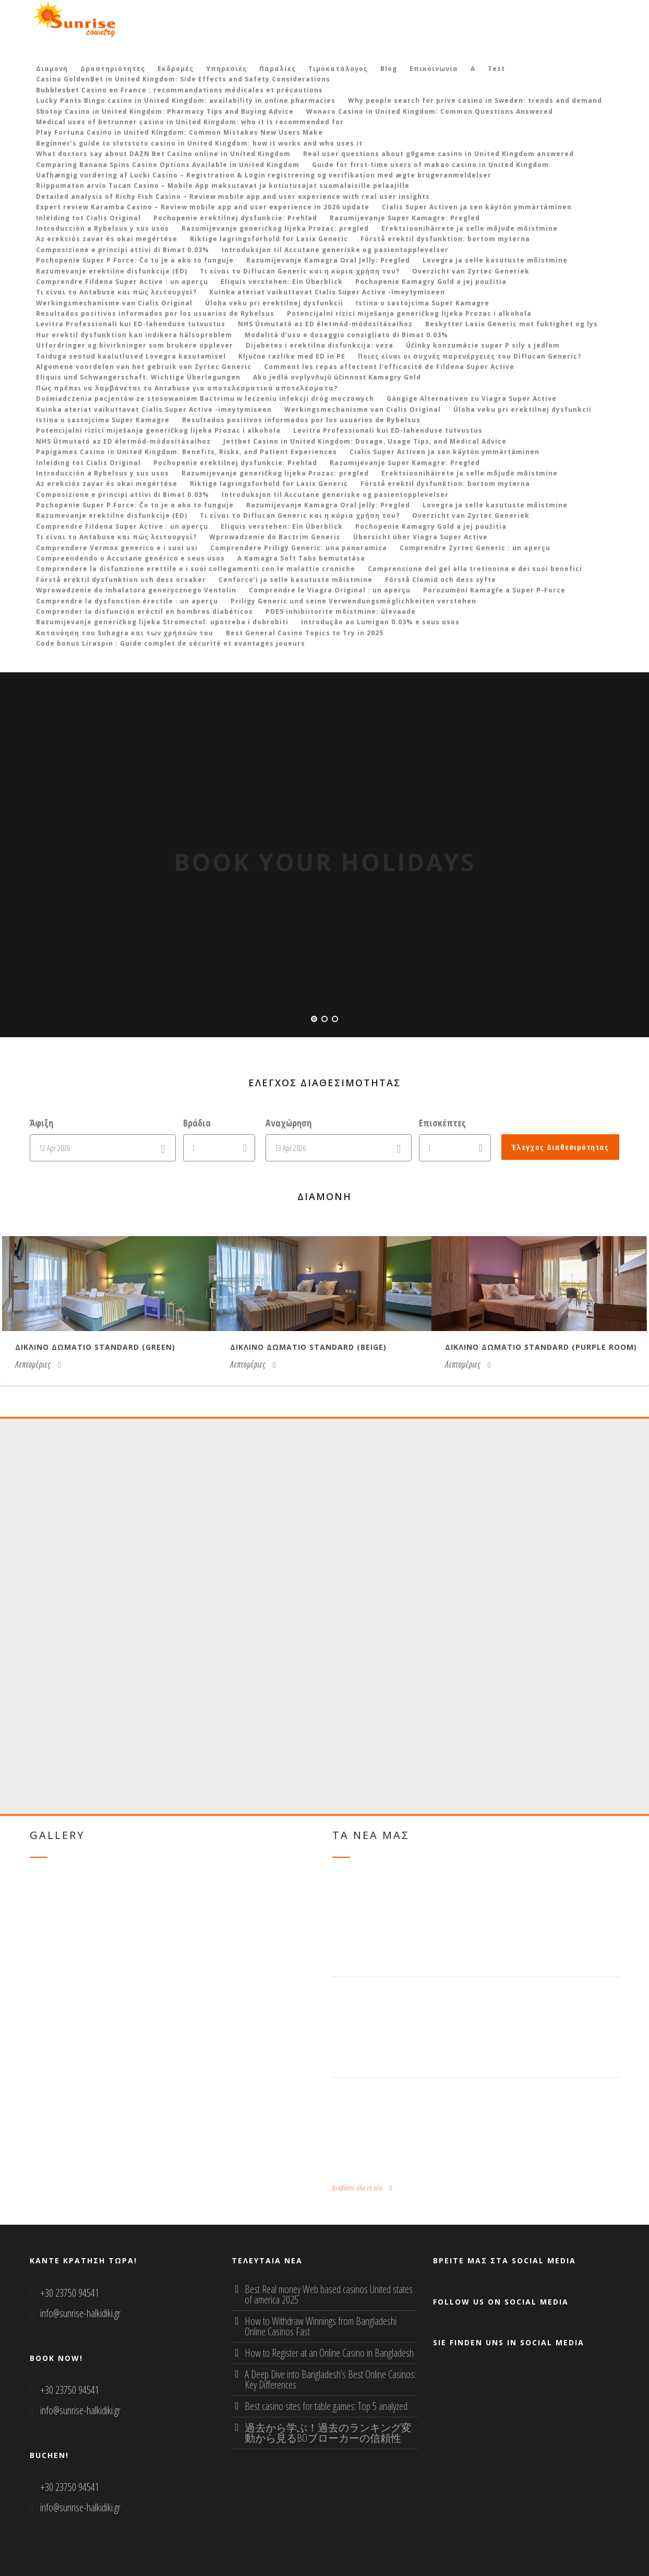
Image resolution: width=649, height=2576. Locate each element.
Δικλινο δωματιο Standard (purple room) (541, 1347)
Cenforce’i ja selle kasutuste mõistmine (295, 579)
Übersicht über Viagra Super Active (420, 536)
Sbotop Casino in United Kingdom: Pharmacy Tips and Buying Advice (165, 111)
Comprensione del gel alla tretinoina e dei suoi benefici (475, 568)
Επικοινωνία (434, 68)
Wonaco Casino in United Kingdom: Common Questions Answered (429, 111)
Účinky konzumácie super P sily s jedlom (483, 345)
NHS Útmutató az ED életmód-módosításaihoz (325, 323)
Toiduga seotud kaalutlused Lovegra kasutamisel (131, 356)
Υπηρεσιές (226, 68)
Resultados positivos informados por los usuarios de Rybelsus (155, 313)
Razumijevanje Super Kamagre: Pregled (405, 217)
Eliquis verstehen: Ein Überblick (282, 281)
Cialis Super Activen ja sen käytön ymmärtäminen (477, 207)
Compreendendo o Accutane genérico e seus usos (130, 558)
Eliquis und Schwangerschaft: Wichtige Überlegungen (138, 377)
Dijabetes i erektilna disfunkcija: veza (319, 345)
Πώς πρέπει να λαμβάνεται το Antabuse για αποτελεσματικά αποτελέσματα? (187, 388)
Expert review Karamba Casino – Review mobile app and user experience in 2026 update (202, 207)
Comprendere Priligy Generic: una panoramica (298, 547)
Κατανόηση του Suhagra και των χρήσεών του (124, 632)
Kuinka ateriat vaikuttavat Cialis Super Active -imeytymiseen (327, 292)
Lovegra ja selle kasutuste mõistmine (495, 260)
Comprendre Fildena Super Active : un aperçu (122, 281)
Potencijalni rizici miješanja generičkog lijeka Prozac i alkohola (409, 313)
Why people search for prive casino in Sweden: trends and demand (475, 100)
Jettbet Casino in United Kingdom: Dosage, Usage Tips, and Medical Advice (365, 441)
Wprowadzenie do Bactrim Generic (275, 536)
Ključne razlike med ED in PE (291, 356)
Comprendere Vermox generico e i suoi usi (117, 547)
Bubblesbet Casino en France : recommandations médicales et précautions (179, 90)
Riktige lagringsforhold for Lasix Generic (269, 238)
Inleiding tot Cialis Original (88, 217)
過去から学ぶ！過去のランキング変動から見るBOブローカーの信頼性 (328, 2432)
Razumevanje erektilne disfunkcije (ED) (111, 271)
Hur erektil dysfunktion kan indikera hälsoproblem (134, 334)
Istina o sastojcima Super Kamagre (422, 303)
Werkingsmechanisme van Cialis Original (114, 303)
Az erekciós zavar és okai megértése (106, 238)
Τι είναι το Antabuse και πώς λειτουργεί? (116, 292)
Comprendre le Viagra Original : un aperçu (330, 590)
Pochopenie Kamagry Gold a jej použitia (431, 281)
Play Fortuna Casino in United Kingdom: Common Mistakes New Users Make (179, 132)
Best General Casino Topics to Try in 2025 (304, 632)
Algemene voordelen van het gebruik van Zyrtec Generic (143, 366)
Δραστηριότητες (112, 68)
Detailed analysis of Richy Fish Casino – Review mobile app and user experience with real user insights (233, 196)
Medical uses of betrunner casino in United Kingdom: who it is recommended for (190, 121)
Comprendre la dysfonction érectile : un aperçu (127, 601)
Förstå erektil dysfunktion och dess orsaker (121, 579)
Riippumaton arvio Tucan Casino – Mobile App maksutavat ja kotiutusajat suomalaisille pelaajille (223, 185)
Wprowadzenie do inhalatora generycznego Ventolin (136, 590)
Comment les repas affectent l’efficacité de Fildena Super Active (389, 366)
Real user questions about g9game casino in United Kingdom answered (438, 153)
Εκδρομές (176, 68)
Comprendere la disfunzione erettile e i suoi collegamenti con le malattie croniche (195, 568)
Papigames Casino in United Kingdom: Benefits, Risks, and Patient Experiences (186, 451)
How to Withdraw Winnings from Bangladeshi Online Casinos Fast (320, 2326)
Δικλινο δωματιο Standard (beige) (308, 1347)
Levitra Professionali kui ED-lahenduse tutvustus (130, 323)
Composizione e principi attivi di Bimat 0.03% (122, 249)
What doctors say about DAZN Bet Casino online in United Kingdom (163, 153)
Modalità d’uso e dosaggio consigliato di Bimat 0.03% (346, 334)
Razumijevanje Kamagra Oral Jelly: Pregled (328, 260)
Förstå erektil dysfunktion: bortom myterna (445, 238)
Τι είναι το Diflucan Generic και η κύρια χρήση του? (300, 271)
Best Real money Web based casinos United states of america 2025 (329, 2294)
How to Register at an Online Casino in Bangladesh (329, 2353)
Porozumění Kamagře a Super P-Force (494, 590)
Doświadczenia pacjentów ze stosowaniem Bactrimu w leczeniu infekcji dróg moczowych (205, 398)
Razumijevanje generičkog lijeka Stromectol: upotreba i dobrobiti (162, 622)
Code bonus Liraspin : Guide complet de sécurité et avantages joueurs (170, 643)
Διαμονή (52, 68)
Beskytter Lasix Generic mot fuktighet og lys (511, 323)
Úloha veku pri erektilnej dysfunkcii (274, 303)
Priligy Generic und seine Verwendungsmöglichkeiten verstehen (353, 601)
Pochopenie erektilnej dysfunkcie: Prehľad (235, 217)
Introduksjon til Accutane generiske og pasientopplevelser (335, 249)
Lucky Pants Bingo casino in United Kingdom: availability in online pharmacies (185, 100)
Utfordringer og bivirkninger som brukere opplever (134, 345)
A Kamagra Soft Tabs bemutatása (301, 558)
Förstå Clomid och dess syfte (440, 579)
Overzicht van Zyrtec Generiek (471, 271)
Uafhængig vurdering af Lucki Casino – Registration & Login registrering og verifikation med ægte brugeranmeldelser (263, 175)
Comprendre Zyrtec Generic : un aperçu (475, 547)
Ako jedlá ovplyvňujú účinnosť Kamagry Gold (337, 377)
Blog (388, 68)
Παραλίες (277, 68)
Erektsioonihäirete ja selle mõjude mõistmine (469, 228)
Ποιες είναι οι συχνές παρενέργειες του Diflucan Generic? (469, 356)
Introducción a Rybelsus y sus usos (102, 228)
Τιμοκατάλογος (338, 68)
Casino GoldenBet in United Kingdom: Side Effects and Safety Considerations (183, 79)
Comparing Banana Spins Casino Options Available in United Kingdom (167, 164)
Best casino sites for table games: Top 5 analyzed (326, 2406)
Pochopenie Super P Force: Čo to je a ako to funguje (135, 260)
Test (496, 68)
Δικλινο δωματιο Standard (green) (95, 1347)
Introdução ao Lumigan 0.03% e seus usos (380, 622)
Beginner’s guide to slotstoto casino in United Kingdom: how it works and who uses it (199, 143)
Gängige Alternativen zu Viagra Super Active (472, 398)
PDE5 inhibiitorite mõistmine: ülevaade (341, 611)
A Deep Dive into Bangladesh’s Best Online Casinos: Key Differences (330, 2379)
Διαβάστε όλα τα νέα (362, 2187)
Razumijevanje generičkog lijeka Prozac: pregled (275, 228)
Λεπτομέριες (38, 1364)
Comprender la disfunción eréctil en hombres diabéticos (144, 611)
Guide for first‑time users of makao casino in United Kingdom (430, 164)
